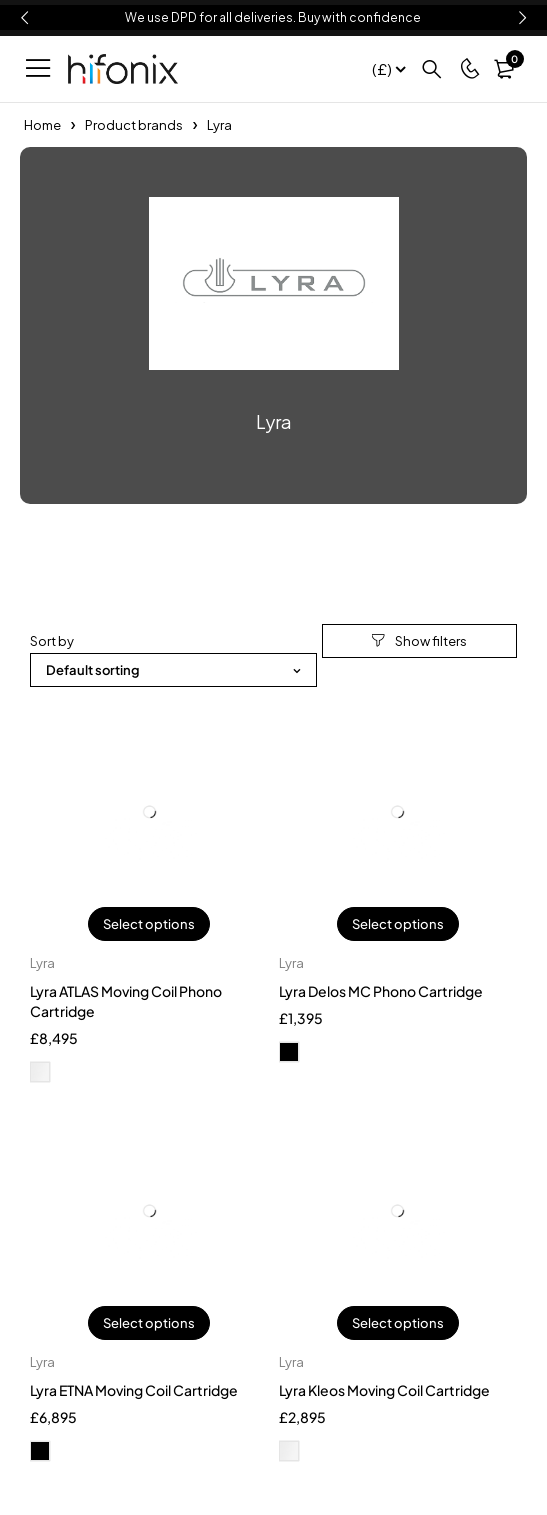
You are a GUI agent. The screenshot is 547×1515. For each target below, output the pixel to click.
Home (42, 125)
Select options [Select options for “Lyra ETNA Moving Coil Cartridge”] (149, 1323)
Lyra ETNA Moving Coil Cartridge (134, 1390)
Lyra (42, 963)
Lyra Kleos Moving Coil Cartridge (384, 1390)
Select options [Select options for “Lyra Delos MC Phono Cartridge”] (398, 924)
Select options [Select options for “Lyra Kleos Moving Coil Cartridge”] (398, 1323)
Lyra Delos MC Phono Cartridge (381, 991)
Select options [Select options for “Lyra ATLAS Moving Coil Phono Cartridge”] (149, 924)
